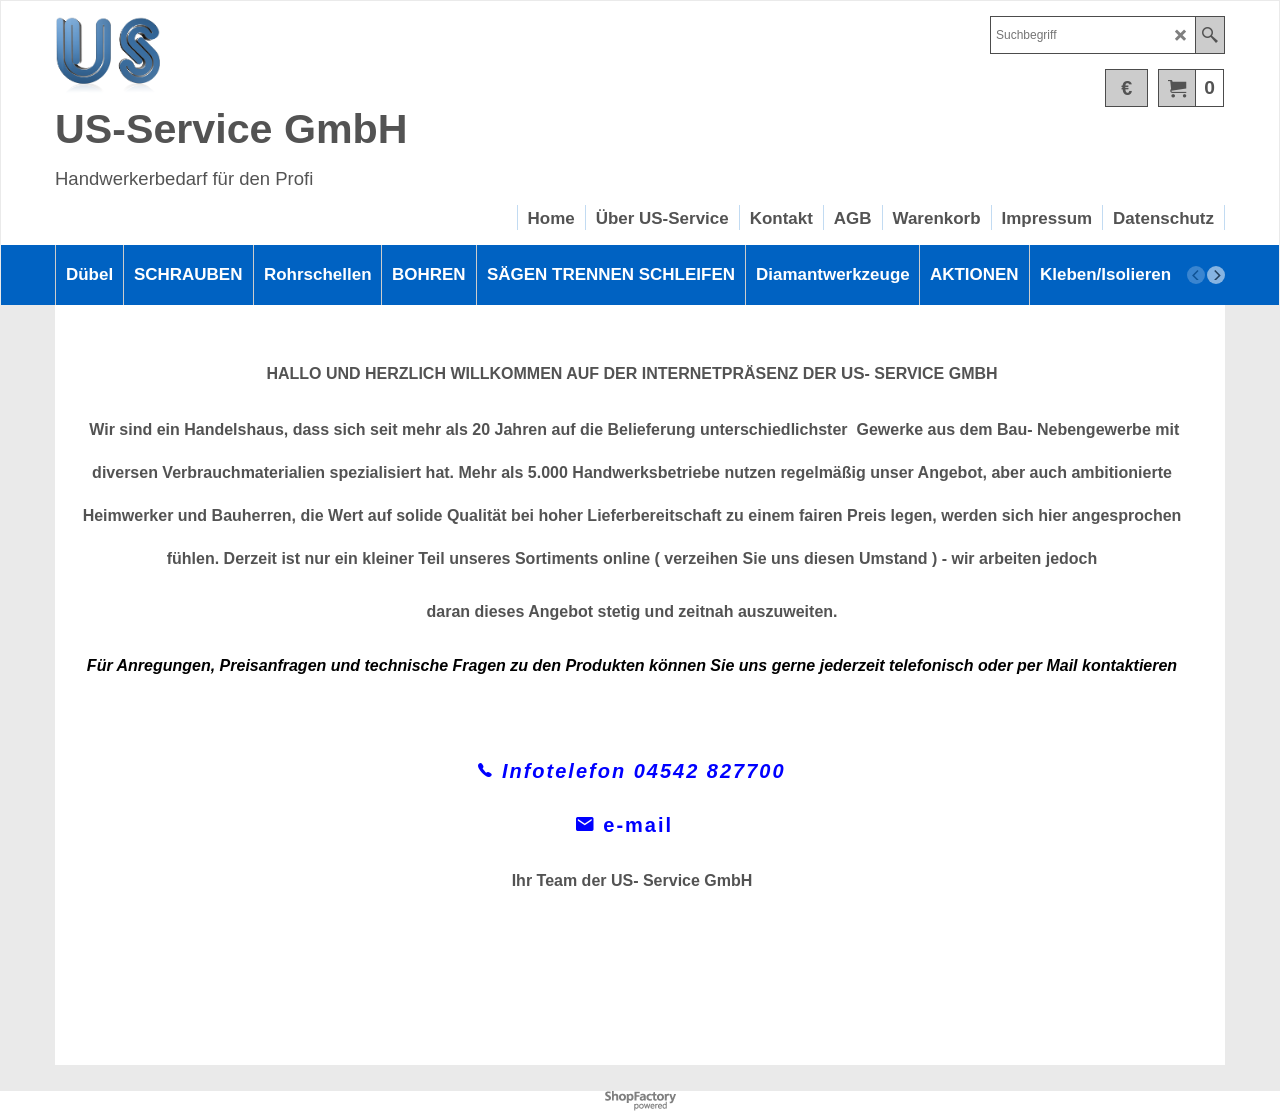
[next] (1216, 275)
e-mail (632, 825)
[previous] (1196, 275)
